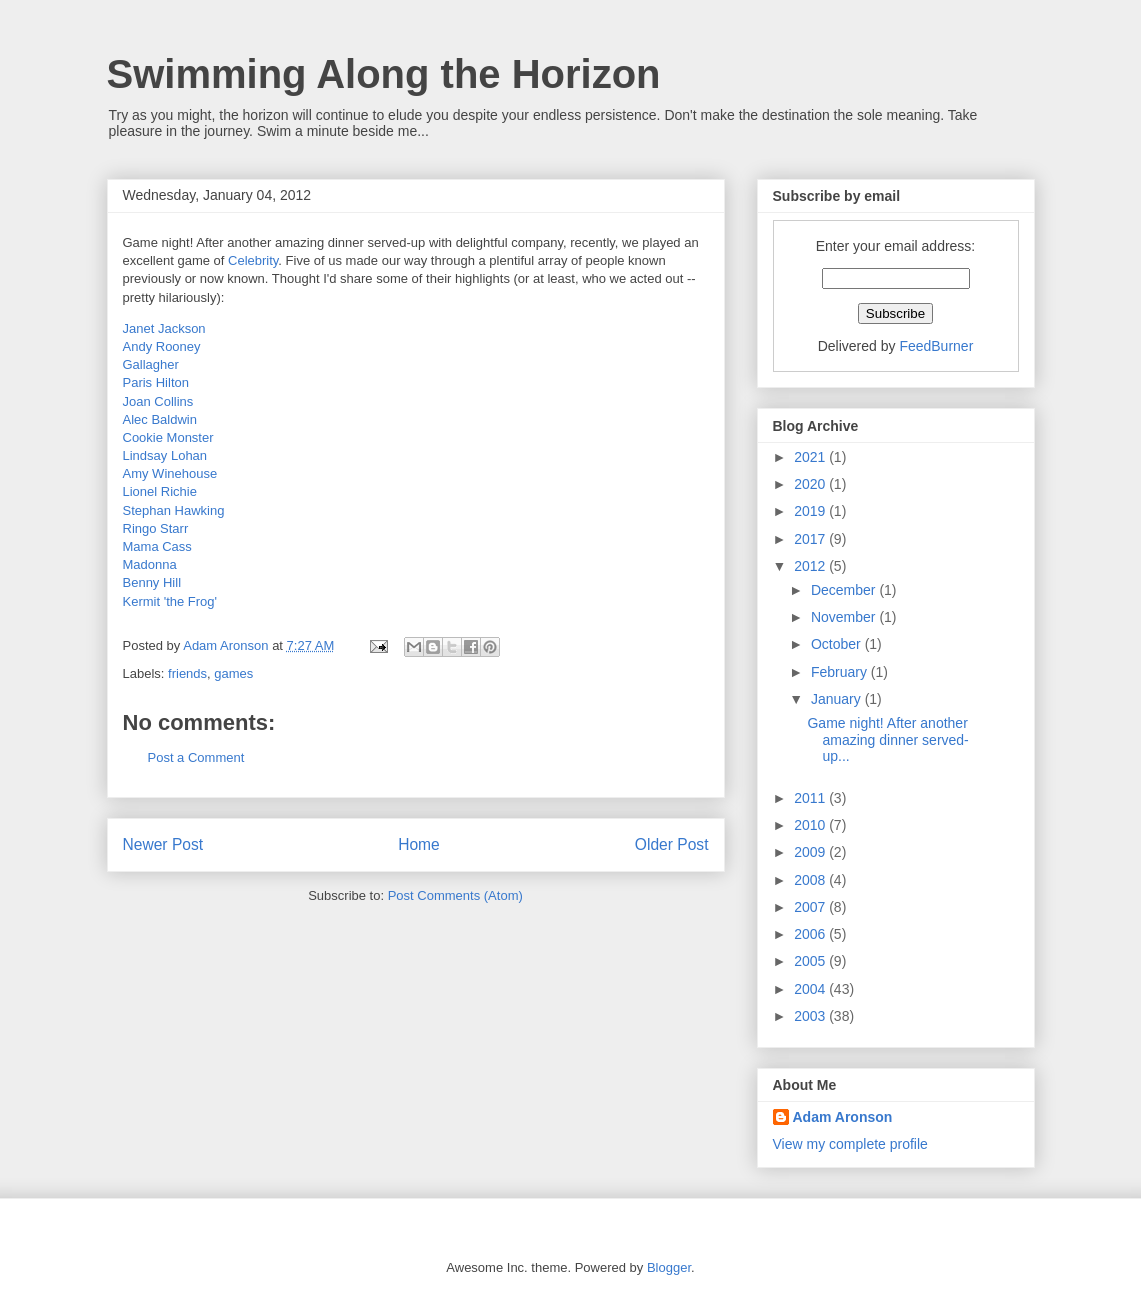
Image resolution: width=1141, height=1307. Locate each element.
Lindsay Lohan (165, 455)
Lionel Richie (160, 491)
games (233, 673)
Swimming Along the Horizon (384, 74)
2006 (811, 934)
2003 (811, 1016)
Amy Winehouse (170, 473)
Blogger (669, 1267)
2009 (811, 852)
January (838, 699)
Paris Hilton (156, 382)
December (845, 590)
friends (187, 673)
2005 (811, 961)
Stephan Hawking (174, 510)
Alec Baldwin (160, 419)
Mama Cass (157, 546)
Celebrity (253, 260)
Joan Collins (158, 401)
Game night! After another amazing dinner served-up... (887, 740)
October (838, 644)
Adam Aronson (843, 1117)
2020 (811, 484)
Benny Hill (152, 582)
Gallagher (151, 364)
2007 (811, 907)
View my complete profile (850, 1144)
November (845, 617)
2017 (811, 539)
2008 (811, 880)
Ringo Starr (156, 528)
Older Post (672, 844)
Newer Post (163, 844)
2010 (811, 825)
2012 (811, 566)
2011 (811, 798)
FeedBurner (936, 346)
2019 (811, 511)
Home (419, 844)
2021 (811, 457)
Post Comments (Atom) (455, 895)
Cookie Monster (168, 437)
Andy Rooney (162, 346)
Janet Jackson (164, 328)
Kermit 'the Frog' (170, 601)
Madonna (150, 564)
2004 (811, 989)
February (841, 672)
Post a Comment (196, 757)
